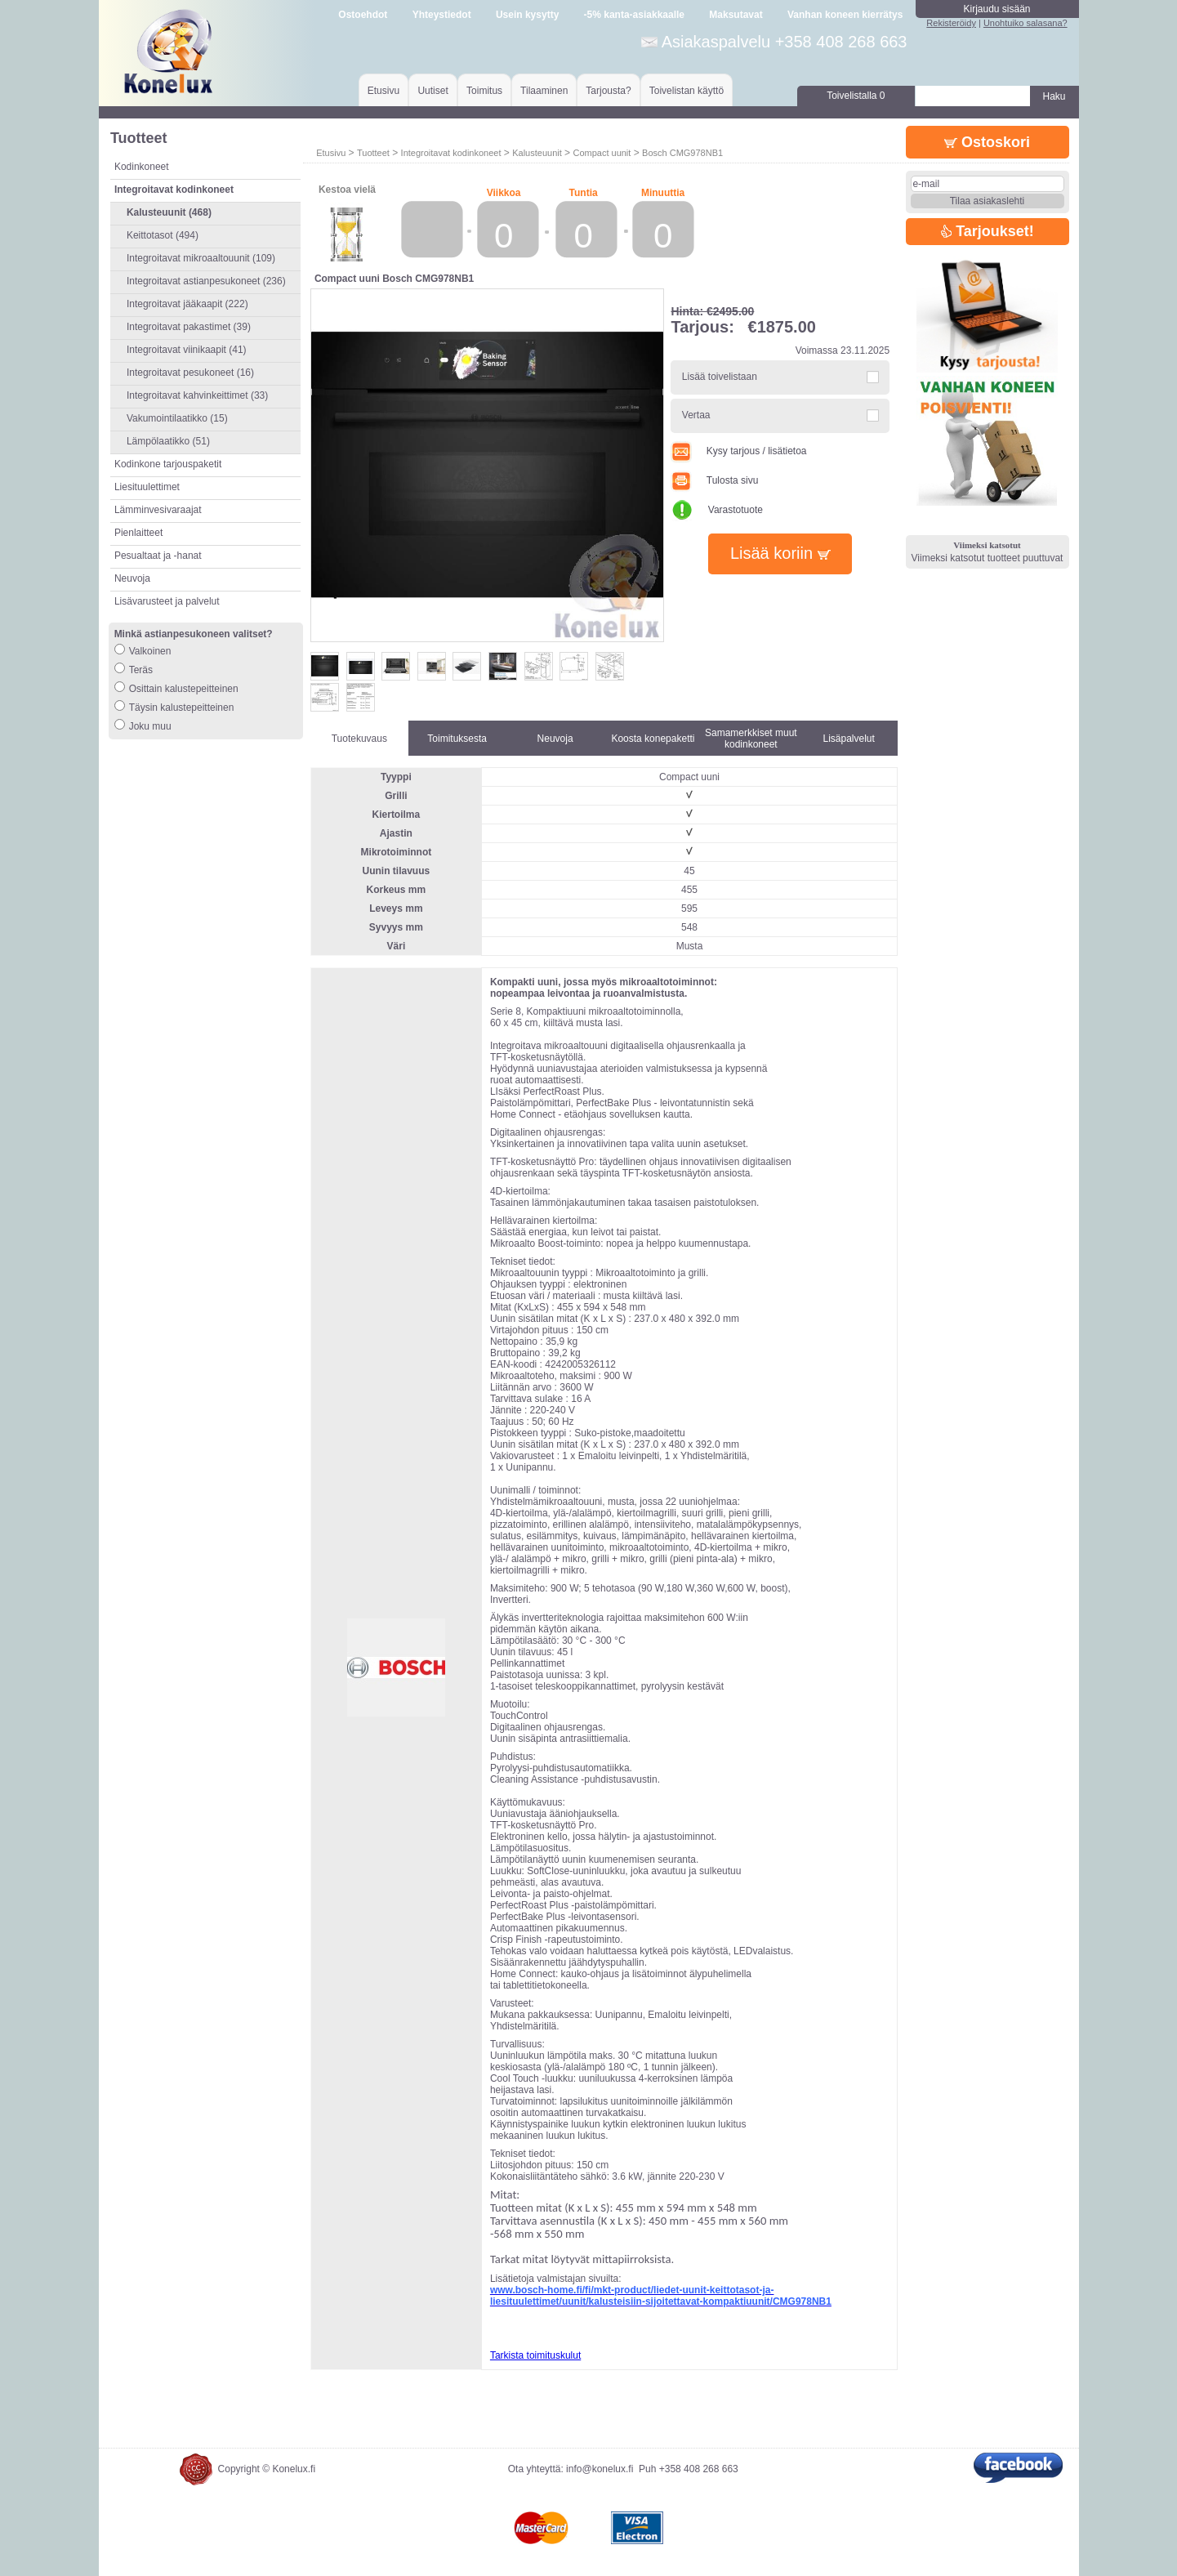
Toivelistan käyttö (686, 90)
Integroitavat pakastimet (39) (189, 327)
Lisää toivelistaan (719, 376)
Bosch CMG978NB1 (682, 153)
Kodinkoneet (141, 166)
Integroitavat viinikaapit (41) (187, 349)
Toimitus (484, 90)
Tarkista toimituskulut (535, 2355)
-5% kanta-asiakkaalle (634, 14)
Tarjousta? (608, 90)
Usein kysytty (527, 14)
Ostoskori (987, 142)
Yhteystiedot (441, 14)
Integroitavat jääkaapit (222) (187, 304)
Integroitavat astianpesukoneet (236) (206, 281)
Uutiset (432, 90)
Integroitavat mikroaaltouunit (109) (201, 258)
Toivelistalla (856, 95)
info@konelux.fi (599, 2469)
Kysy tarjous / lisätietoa (738, 451)
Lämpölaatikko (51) (168, 441)
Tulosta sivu (714, 480)
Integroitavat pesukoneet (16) (190, 372)
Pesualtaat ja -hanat (158, 555)
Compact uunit (602, 153)
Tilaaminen (544, 90)
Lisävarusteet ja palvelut (167, 601)
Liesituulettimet (147, 487)
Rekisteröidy (951, 23)
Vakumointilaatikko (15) (177, 418)
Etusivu (383, 90)
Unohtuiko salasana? (1025, 23)
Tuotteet (373, 153)
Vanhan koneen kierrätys (845, 14)
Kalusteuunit (537, 153)
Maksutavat (735, 14)
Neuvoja (132, 578)
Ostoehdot (362, 14)
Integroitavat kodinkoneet (451, 153)
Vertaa (696, 415)
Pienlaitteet (138, 532)
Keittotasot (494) (162, 235)
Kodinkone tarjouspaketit (167, 464)
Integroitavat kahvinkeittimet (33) (197, 395)
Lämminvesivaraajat (158, 510)
